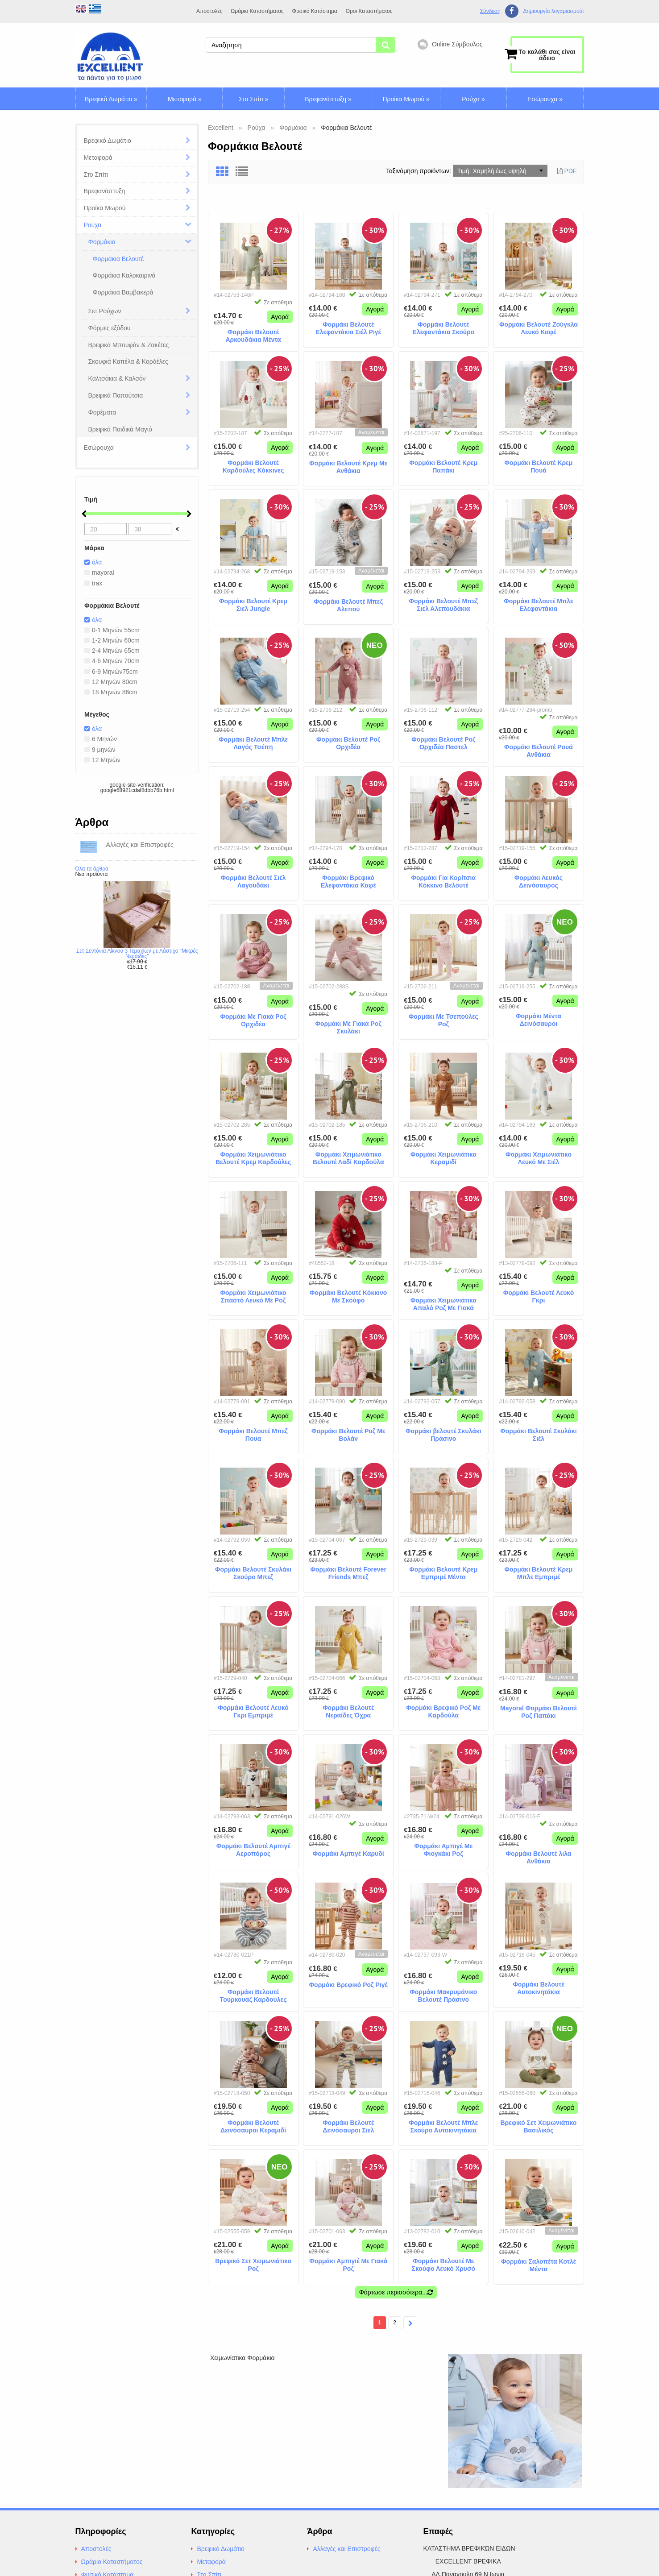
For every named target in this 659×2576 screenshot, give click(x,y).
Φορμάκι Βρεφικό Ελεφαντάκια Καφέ (348, 879)
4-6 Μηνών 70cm (113, 664)
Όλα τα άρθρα (91, 875)
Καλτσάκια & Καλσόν (117, 378)
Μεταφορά (185, 99)
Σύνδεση (490, 11)
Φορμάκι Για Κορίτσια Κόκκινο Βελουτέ (443, 879)
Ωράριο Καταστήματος (257, 11)
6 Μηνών (101, 744)
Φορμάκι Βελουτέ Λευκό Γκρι (538, 1294)
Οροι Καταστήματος (369, 11)
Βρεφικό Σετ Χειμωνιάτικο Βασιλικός (539, 2124)
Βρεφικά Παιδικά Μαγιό (120, 429)
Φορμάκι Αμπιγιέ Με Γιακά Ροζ (348, 2262)
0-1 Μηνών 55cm (113, 631)
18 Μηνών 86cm (111, 696)
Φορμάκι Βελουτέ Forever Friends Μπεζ (348, 1571)
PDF (570, 170)
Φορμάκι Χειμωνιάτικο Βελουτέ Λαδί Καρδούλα (348, 1156)
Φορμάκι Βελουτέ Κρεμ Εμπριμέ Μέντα (443, 1571)
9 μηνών (100, 755)
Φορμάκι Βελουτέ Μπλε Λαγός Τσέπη (253, 741)
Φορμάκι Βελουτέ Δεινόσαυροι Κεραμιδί (253, 2124)
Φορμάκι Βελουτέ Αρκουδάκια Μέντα (253, 326)
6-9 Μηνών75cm (112, 675)
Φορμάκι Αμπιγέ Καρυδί (348, 1843)
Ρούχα (473, 99)
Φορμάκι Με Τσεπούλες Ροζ (443, 1018)
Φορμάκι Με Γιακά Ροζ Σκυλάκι (348, 1017)
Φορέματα (102, 412)
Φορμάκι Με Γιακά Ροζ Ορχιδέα (253, 1018)
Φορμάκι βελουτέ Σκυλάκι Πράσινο (443, 1432)
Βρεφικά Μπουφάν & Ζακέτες (128, 344)
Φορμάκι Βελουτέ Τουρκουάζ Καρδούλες (253, 1986)
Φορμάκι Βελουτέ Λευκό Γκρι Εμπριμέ (253, 1709)
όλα (94, 562)
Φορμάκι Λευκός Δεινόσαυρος (538, 879)
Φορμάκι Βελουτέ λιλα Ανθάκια (538, 1847)
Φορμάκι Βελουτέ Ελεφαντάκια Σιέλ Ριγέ (348, 326)
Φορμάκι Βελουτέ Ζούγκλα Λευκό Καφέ (538, 326)
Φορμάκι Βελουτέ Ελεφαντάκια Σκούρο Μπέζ (444, 326)
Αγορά (280, 307)
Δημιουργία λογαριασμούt (553, 11)
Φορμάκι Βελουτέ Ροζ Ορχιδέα (348, 741)
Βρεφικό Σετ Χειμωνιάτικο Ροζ (253, 2262)
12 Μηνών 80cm (111, 685)
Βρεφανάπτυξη (328, 99)
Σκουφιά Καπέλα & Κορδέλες (128, 361)
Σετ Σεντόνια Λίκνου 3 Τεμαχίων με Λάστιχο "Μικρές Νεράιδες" (137, 960)
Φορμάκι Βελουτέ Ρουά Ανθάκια (538, 748)
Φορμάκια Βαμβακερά (123, 292)
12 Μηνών (103, 766)
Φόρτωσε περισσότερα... (396, 2290)
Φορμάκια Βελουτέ (118, 258)
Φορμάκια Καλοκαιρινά (124, 275)
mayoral (100, 573)
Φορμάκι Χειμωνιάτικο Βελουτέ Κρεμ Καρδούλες (253, 1156)
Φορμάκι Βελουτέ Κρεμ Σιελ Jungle (253, 602)
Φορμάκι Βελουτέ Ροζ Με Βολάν (348, 1432)
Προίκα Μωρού (405, 99)
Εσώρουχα (545, 99)
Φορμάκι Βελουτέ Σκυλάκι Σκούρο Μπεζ (253, 1571)
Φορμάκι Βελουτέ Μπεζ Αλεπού (348, 603)
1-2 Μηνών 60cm (113, 642)
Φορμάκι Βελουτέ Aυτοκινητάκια (538, 1986)
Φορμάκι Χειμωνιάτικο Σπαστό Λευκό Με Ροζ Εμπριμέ (253, 1294)
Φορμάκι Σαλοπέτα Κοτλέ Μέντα (538, 2263)
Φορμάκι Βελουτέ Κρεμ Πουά (538, 464)
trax (94, 584)
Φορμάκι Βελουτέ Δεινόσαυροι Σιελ (348, 2124)
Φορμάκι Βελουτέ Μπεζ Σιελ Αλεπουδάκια (443, 602)
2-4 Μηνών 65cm (113, 653)
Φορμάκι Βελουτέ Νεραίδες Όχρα (348, 1709)
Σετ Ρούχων (104, 311)
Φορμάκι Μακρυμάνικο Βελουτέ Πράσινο (443, 1986)
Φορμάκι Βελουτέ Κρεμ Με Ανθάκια (348, 464)
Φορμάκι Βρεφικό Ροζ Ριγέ (348, 1982)
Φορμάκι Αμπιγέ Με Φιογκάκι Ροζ (443, 1847)
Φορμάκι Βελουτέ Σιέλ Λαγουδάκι (253, 879)
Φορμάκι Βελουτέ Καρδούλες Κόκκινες (253, 464)
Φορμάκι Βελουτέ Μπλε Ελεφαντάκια (538, 602)
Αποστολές (209, 11)
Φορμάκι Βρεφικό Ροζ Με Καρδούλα (443, 1709)
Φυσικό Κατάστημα (314, 11)
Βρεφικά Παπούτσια (115, 395)
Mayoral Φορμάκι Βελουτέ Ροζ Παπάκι (538, 1709)
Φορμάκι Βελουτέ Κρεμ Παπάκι (443, 464)
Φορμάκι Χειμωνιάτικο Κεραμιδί (443, 1156)
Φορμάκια (102, 241)
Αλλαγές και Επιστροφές (346, 2546)
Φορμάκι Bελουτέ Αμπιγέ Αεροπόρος (253, 1847)
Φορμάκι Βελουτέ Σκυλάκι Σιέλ (538, 1432)
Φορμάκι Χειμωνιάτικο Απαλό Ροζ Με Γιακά (443, 1294)
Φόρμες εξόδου (109, 328)
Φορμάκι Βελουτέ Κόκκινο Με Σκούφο (348, 1294)
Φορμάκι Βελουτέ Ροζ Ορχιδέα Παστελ (443, 741)
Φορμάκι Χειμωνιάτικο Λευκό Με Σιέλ (539, 1156)
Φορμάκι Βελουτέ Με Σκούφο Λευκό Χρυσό (444, 2262)
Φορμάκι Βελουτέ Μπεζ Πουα (253, 1432)
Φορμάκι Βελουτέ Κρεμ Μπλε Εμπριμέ (538, 1571)
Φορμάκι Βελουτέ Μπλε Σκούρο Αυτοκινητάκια (443, 2124)
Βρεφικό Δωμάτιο (111, 99)
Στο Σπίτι (253, 99)
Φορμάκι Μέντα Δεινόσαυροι (538, 1017)
